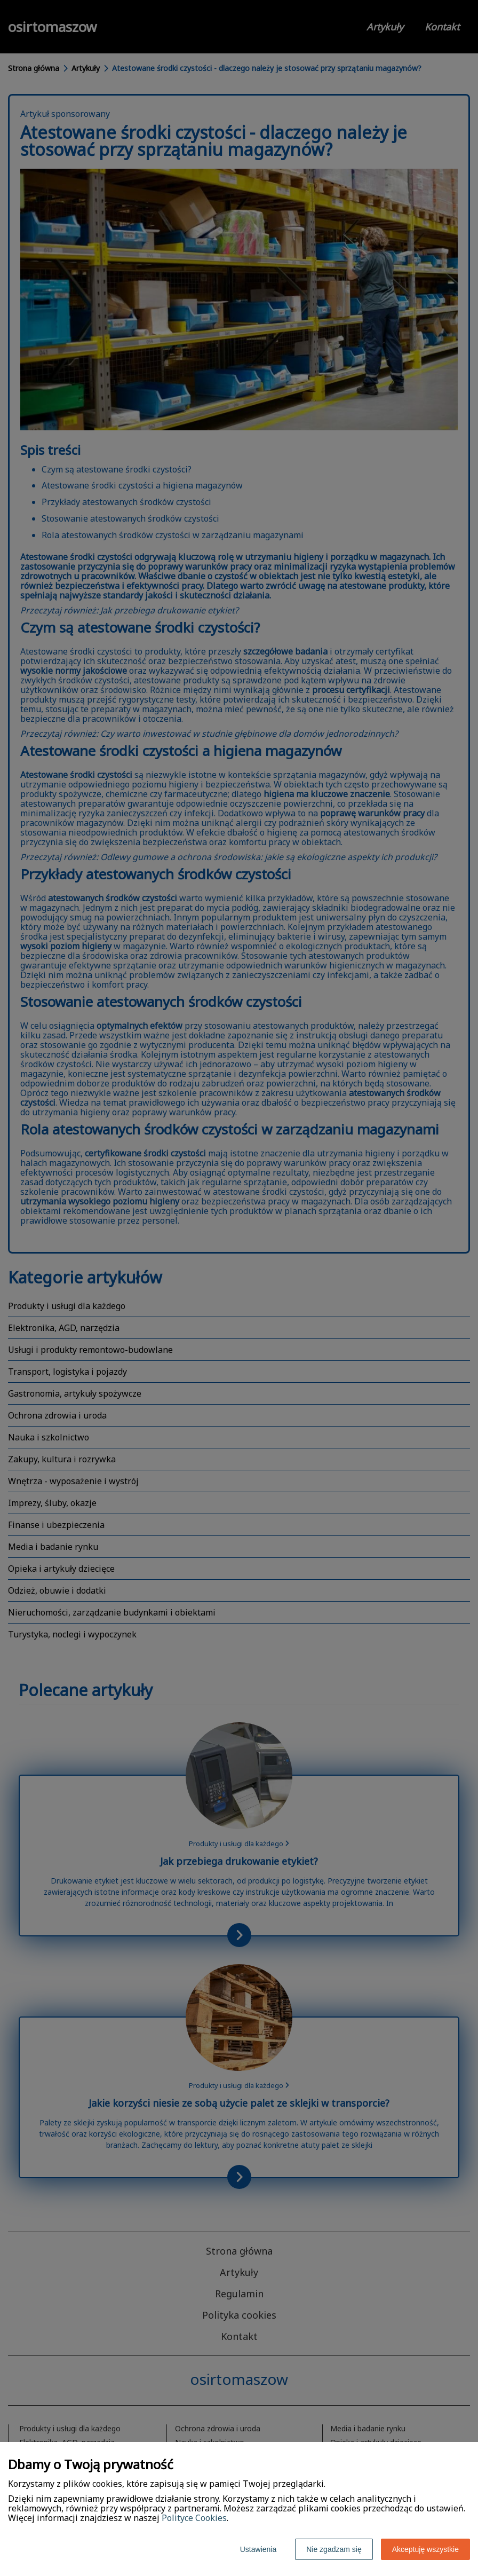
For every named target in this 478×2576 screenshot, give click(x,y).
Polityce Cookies (194, 2518)
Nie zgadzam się (334, 2549)
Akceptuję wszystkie (425, 2549)
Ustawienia (258, 2549)
